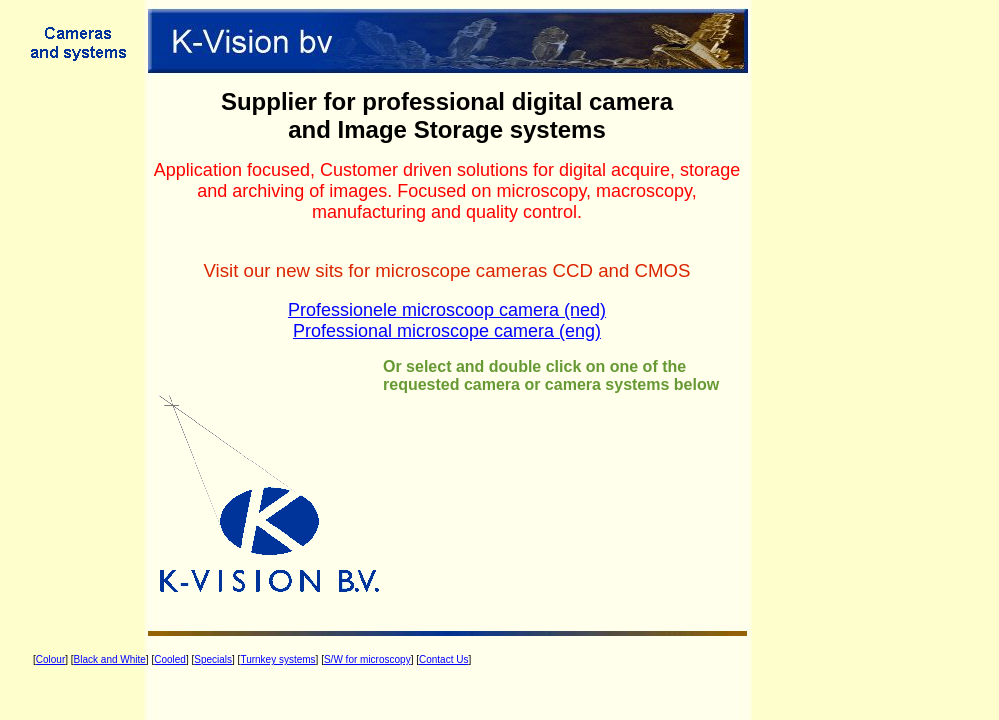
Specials (213, 659)
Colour (50, 659)
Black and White (110, 659)
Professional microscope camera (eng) (447, 331)
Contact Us (443, 659)
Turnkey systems (277, 659)
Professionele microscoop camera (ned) (447, 310)
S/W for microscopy (367, 659)
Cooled (170, 659)
